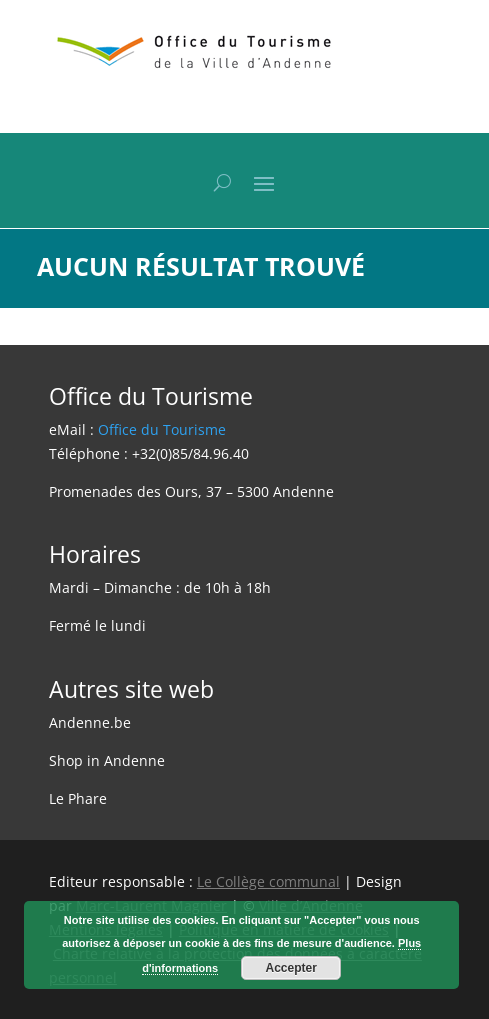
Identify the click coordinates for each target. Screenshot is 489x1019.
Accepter (291, 968)
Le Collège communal (268, 881)
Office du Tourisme (162, 429)
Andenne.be (90, 722)
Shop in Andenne (107, 760)
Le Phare (78, 798)
